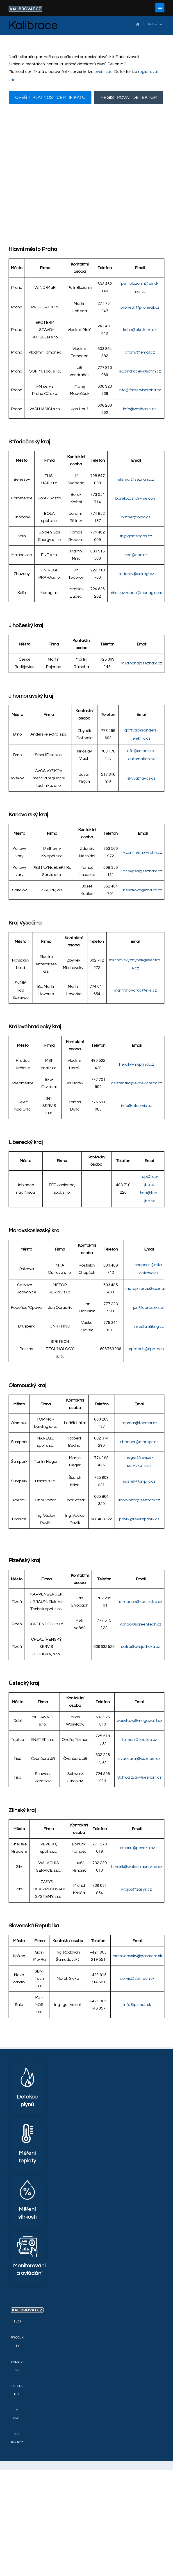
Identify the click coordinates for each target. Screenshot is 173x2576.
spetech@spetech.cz (149, 1415)
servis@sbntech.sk (137, 2083)
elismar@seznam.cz (136, 496)
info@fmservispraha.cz (140, 402)
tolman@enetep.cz (139, 1829)
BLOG (17, 2427)
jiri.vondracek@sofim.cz (140, 382)
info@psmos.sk (137, 2112)
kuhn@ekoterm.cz (139, 336)
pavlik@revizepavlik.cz (139, 1595)
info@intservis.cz (136, 1160)
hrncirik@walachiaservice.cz (136, 1964)
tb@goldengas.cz (136, 558)
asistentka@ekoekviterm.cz (136, 1136)
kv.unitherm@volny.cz (142, 890)
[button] (27, 2196)
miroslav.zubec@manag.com (136, 619)
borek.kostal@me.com (135, 517)
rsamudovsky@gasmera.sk (137, 2059)
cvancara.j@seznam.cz (139, 1849)
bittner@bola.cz (135, 537)
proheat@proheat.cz (140, 312)
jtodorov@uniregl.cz (136, 599)
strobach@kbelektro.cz (140, 1681)
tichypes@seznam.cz (142, 910)
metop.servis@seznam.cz (148, 1349)
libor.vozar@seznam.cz (139, 1574)
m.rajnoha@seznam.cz (141, 693)
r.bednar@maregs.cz (139, 1513)
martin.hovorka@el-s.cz (135, 1038)
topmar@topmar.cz (139, 1492)
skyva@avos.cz (141, 812)
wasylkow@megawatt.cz (139, 1808)
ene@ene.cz (135, 578)
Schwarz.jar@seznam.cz (139, 1870)
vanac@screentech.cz (140, 1706)
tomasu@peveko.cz (136, 1944)
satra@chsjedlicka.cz (140, 1731)
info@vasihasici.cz (139, 423)
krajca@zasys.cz (136, 1989)
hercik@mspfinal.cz (136, 1115)
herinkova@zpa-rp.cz (142, 931)
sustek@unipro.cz (139, 1554)
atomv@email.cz (140, 361)
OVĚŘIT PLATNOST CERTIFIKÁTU (50, 99)
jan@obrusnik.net (149, 1369)
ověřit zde (103, 73)
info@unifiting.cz (149, 1390)
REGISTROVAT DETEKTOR (128, 99)
